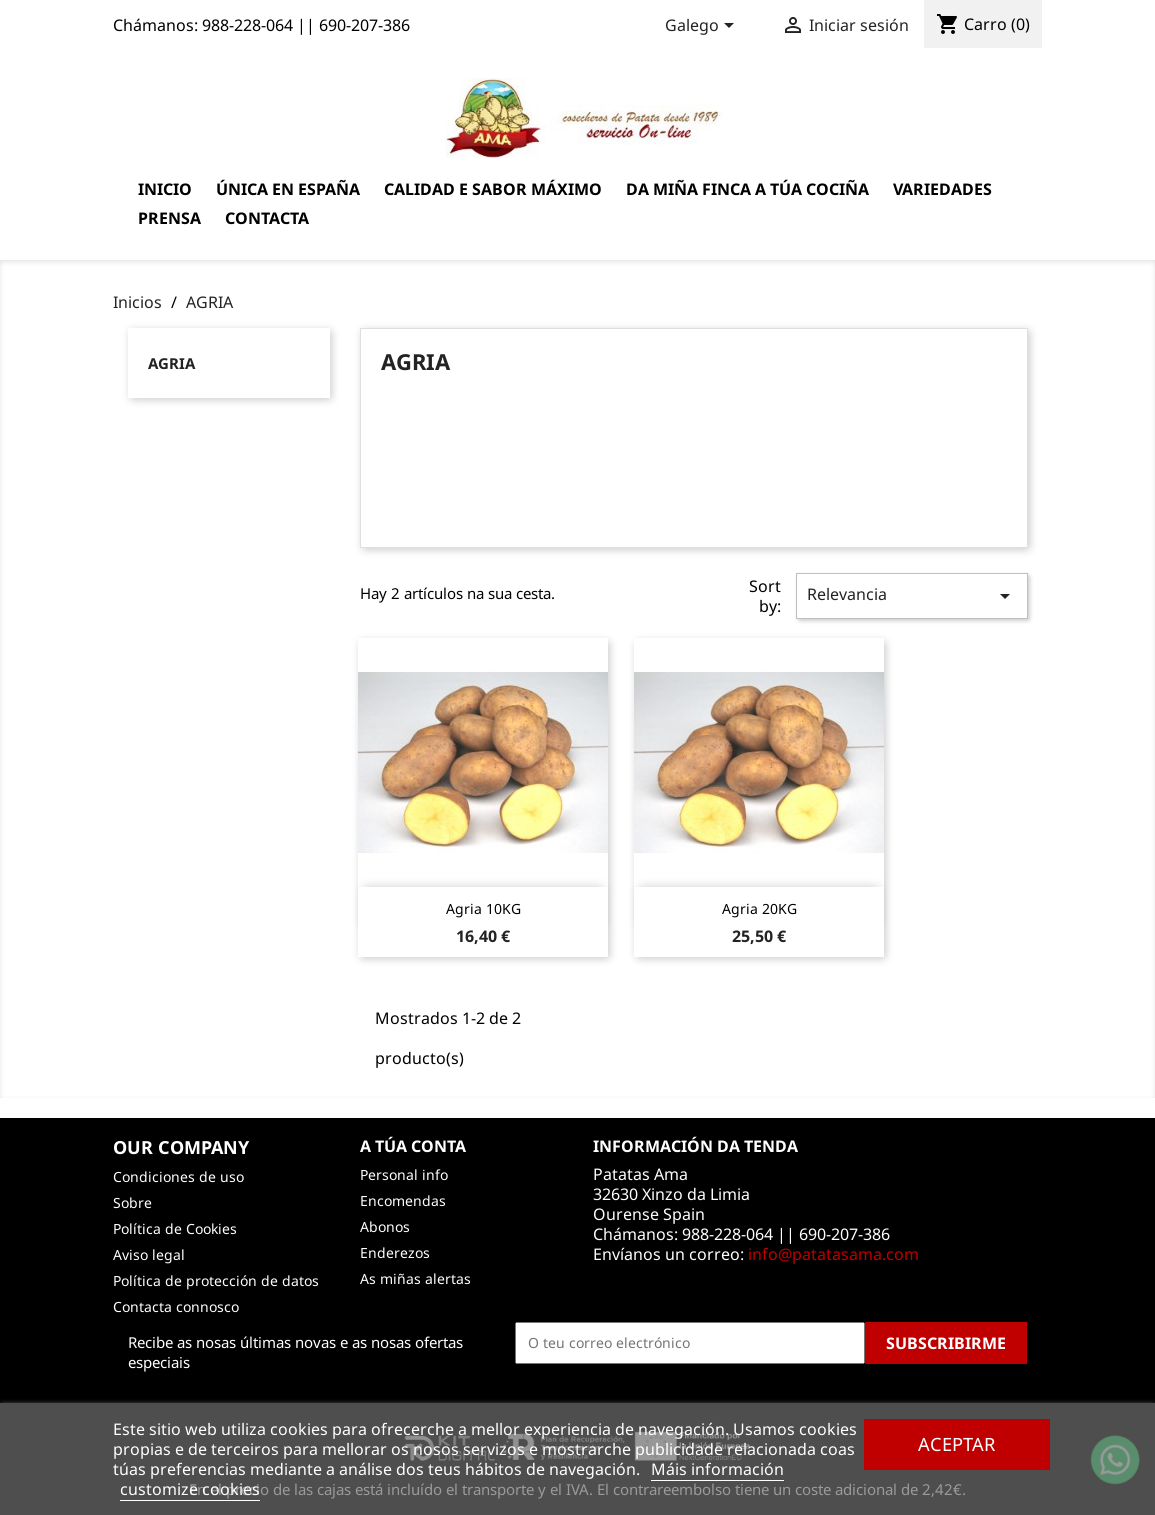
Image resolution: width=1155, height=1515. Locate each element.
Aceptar (956, 1443)
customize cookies (190, 1489)
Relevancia (912, 595)
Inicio (165, 189)
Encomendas (403, 1200)
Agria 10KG (483, 908)
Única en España (288, 189)
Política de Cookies (175, 1228)
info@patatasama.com (833, 1254)
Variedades (942, 189)
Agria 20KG (759, 908)
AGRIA (171, 363)
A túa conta (413, 1146)
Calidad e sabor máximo (493, 189)
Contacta (267, 218)
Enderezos (395, 1252)
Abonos (385, 1226)
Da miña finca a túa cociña (747, 189)
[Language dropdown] (703, 27)
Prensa (169, 218)
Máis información (717, 1469)
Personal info (404, 1174)
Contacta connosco (176, 1306)
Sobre (132, 1202)
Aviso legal (149, 1254)
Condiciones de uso (178, 1176)
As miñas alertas (415, 1278)
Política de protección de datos (216, 1280)
